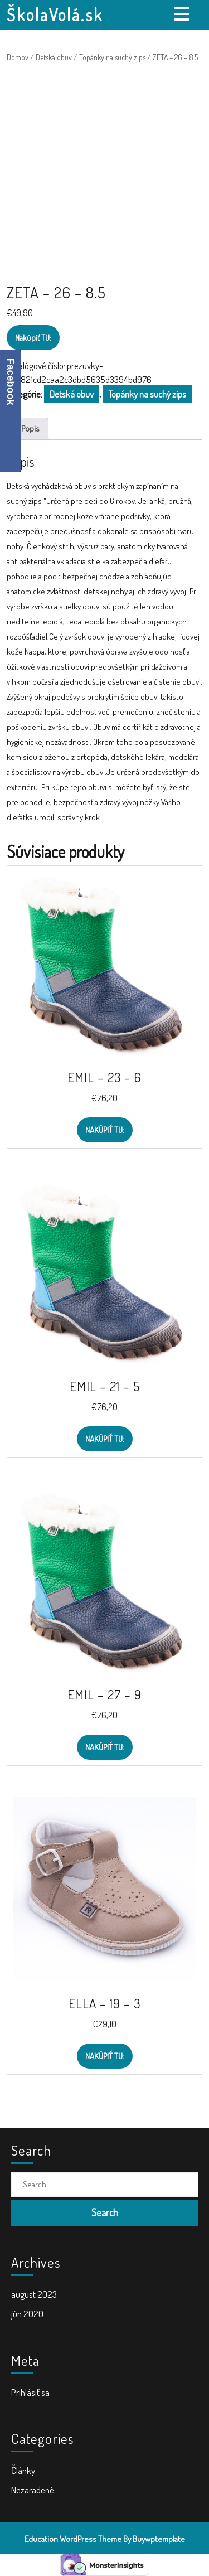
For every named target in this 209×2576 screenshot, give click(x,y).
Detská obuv (54, 57)
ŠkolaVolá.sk (55, 14)
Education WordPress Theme (73, 2539)
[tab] (183, 14)
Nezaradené (32, 2490)
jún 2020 (27, 2314)
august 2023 (34, 2294)
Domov (17, 57)
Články (23, 2470)
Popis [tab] (30, 428)
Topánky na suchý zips (112, 57)
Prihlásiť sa (30, 2392)
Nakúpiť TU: (33, 337)
